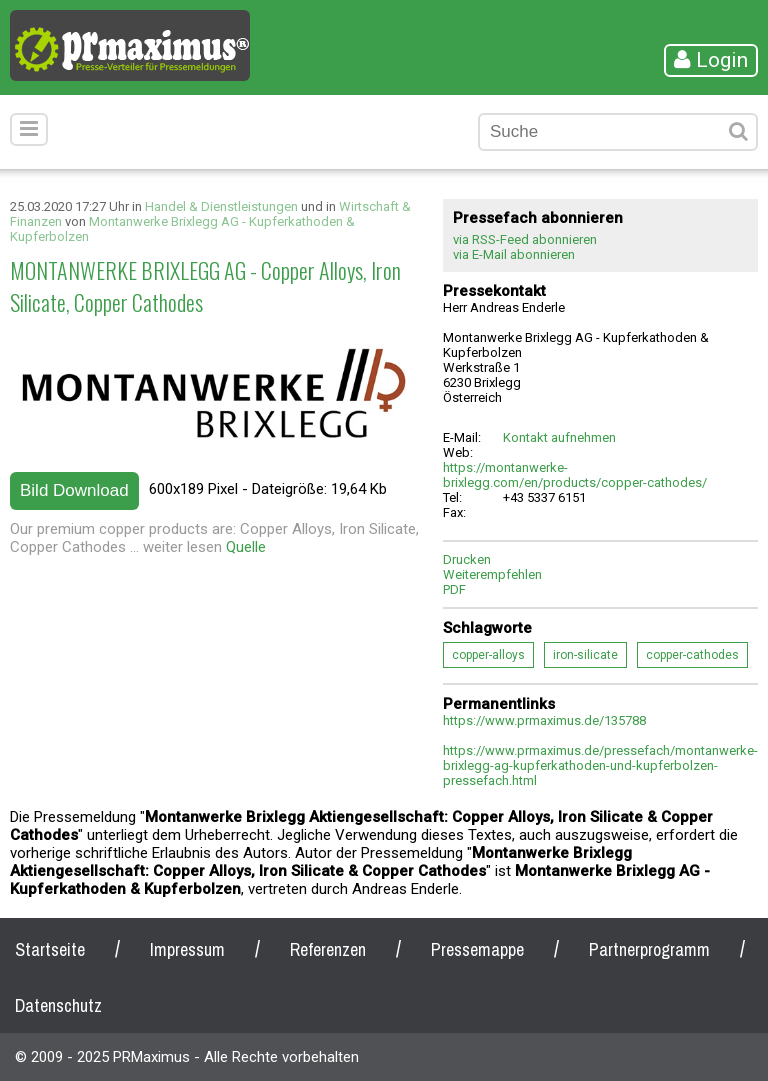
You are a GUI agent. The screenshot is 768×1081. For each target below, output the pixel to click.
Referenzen (328, 949)
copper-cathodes (692, 655)
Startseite (50, 949)
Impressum (187, 949)
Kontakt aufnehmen (559, 437)
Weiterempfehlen (492, 574)
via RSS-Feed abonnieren (525, 239)
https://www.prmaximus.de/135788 (544, 720)
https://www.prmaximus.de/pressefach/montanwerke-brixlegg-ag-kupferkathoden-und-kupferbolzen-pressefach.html (600, 765)
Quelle (246, 547)
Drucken (467, 559)
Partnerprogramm (649, 949)
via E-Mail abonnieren (514, 254)
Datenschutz (58, 1005)
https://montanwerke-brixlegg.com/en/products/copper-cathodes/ (575, 475)
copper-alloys (488, 655)
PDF (454, 589)
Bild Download (74, 490)
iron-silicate (585, 655)
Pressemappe (477, 949)
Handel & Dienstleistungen (221, 206)
